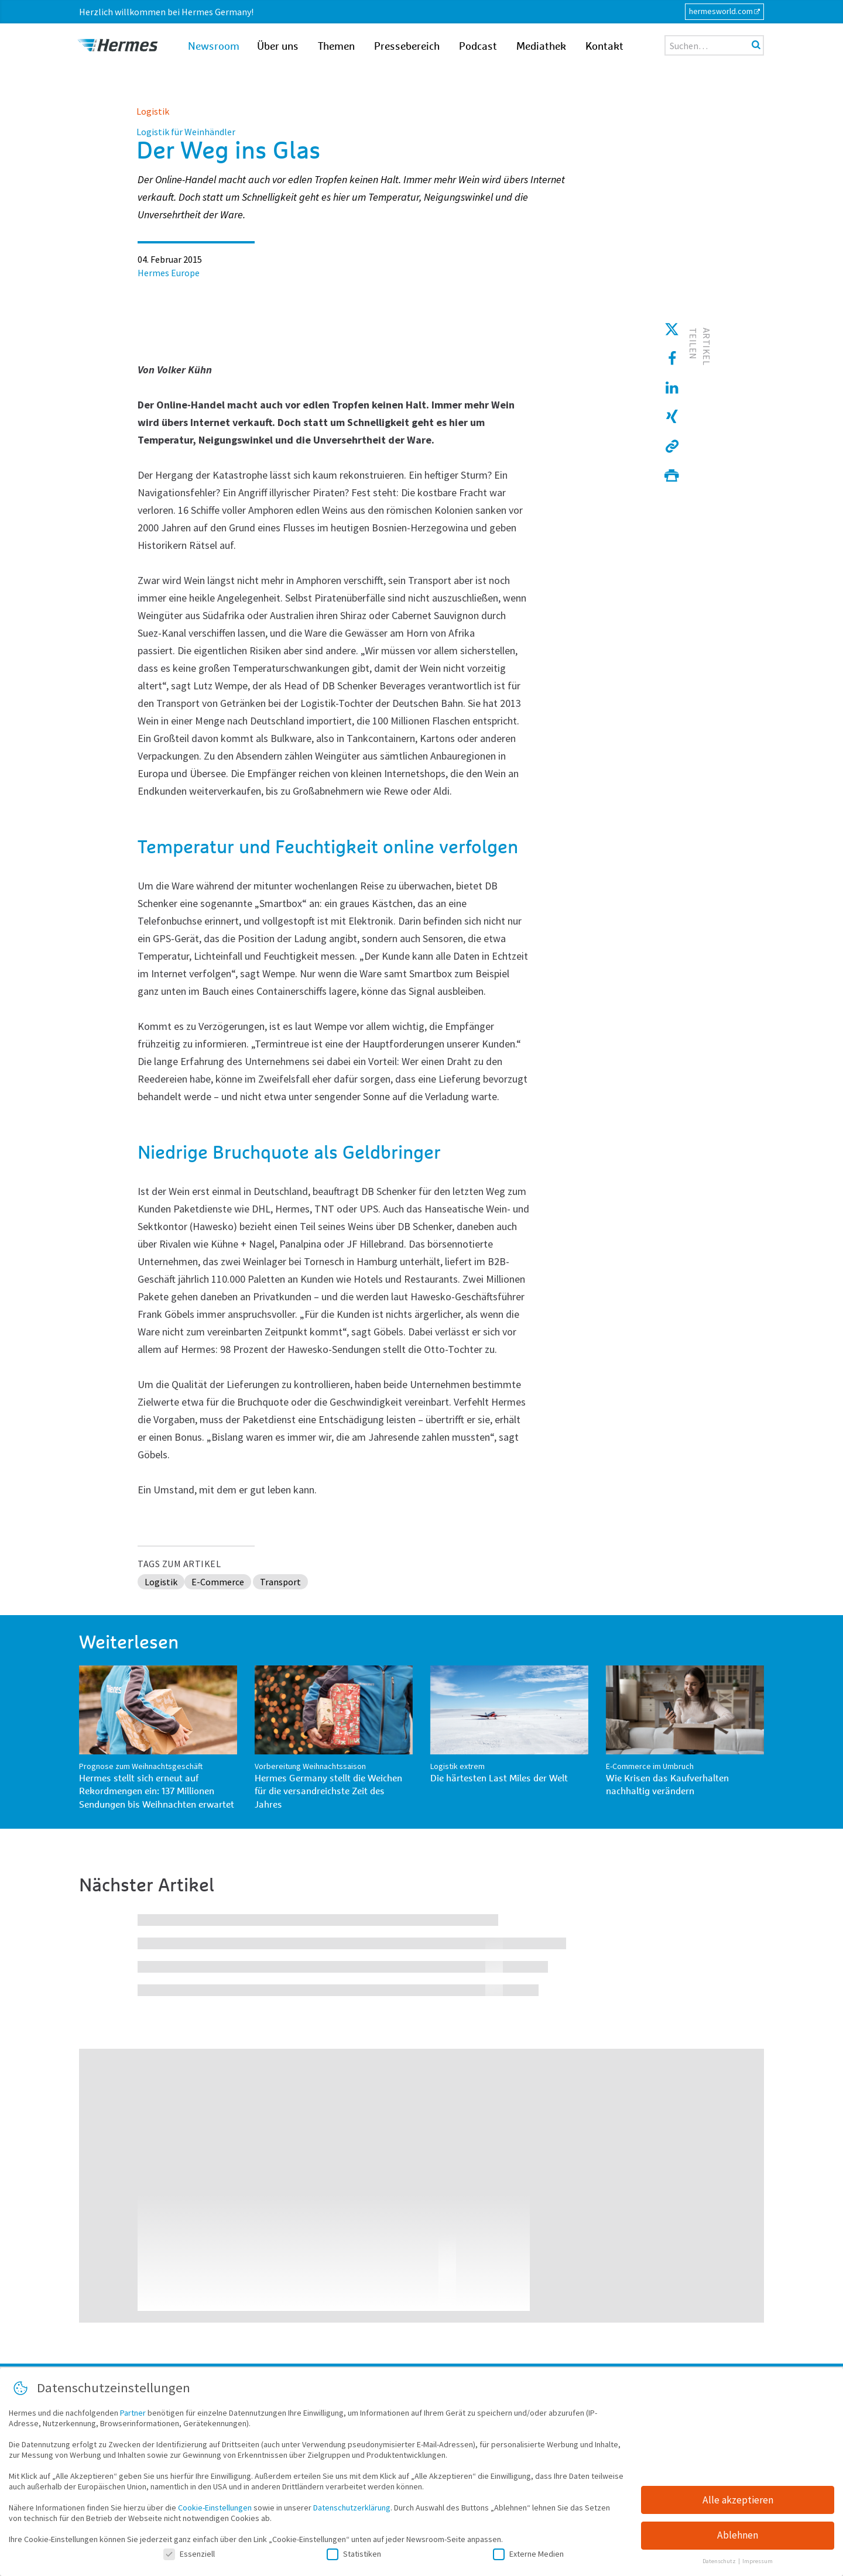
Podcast (478, 47)
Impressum (757, 2564)
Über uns (278, 47)
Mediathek (541, 47)
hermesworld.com (721, 11)
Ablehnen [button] (737, 2538)
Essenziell (189, 2556)
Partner (133, 2415)
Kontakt (604, 47)
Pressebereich (407, 47)
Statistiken (354, 2556)
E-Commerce (217, 1582)
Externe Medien (528, 2556)
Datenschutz (719, 2564)
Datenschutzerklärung (351, 2510)
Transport (280, 1582)
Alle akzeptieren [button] (737, 2502)
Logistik (152, 111)
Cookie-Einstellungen (215, 2510)
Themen (336, 47)
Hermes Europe (169, 273)
